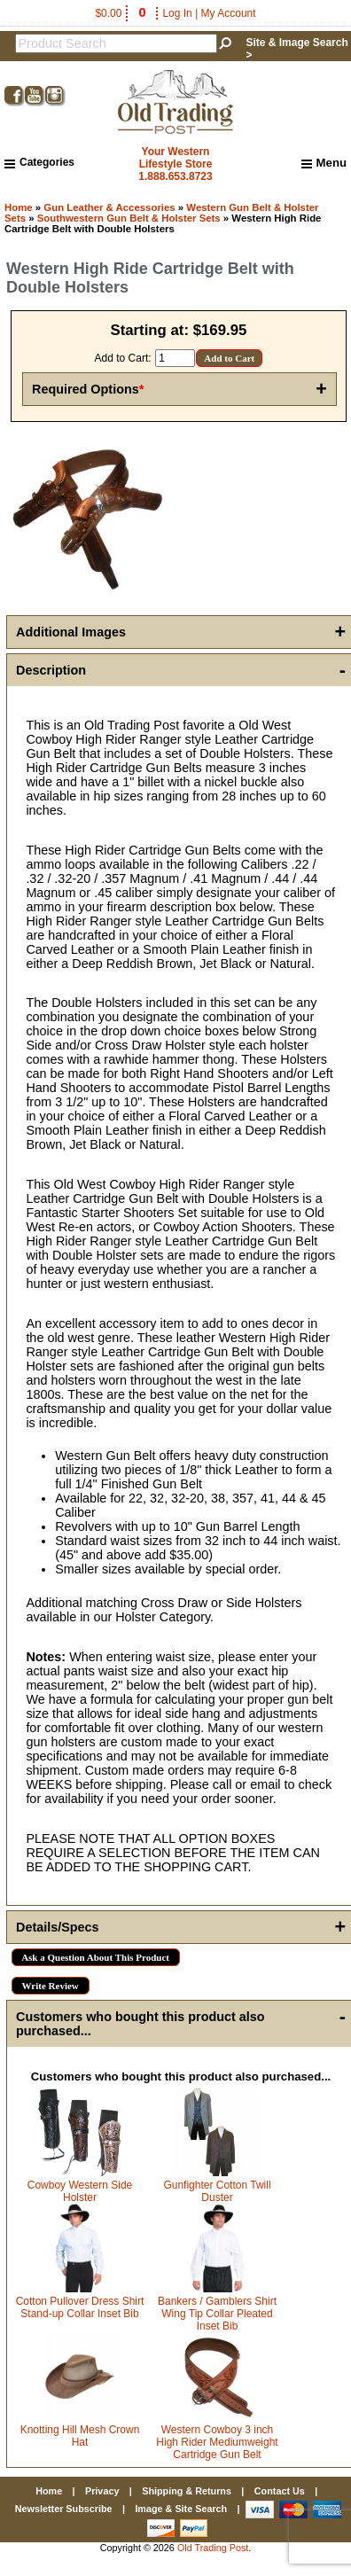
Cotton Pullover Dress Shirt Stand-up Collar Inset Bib (80, 2307)
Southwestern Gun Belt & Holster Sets (129, 218)
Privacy (102, 2491)
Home (18, 207)
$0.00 (121, 13)
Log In (176, 13)
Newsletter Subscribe (64, 2508)
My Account (228, 13)
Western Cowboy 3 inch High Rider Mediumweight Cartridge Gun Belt (216, 2442)
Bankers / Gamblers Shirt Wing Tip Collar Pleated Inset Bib (217, 2313)
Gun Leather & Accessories (109, 207)
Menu (324, 163)
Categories (39, 162)
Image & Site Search (181, 2508)
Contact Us (279, 2491)
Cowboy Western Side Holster (80, 2191)
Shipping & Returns (186, 2491)
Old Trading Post (212, 2547)
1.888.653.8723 (175, 176)
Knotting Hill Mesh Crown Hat (80, 2436)
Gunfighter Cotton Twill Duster (216, 2191)
